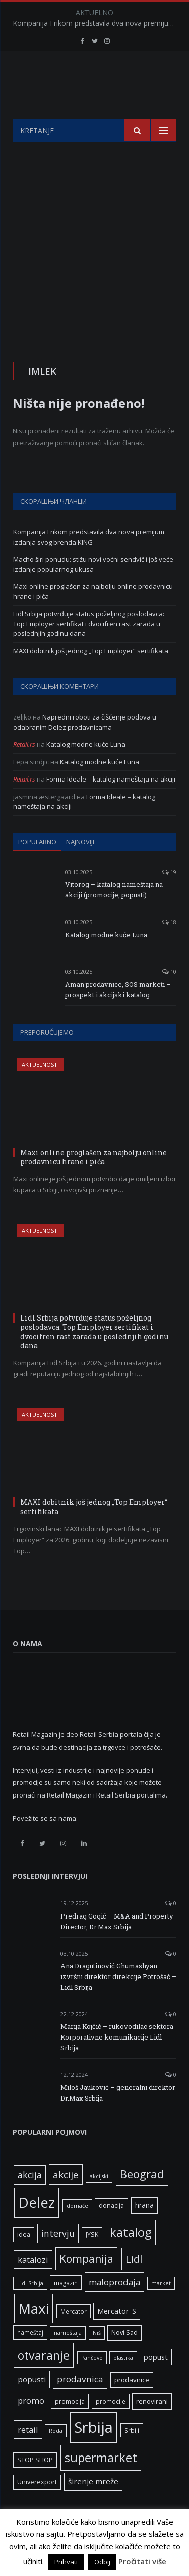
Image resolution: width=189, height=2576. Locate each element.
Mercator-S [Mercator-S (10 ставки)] (116, 2336)
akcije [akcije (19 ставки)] (66, 2199)
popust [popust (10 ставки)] (156, 2382)
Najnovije (81, 866)
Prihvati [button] (66, 2561)
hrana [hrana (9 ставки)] (144, 2230)
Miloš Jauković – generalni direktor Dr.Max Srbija (117, 2118)
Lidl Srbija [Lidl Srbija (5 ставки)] (30, 2308)
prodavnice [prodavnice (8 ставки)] (131, 2405)
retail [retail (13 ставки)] (28, 2455)
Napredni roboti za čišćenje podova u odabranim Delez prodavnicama (84, 747)
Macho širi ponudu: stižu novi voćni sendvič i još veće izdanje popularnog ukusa (93, 589)
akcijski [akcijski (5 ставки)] (99, 2201)
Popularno (37, 866)
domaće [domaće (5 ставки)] (77, 2231)
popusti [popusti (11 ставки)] (32, 2405)
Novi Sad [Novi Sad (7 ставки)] (124, 2358)
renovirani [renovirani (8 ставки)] (152, 2426)
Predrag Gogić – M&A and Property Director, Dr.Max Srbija (116, 1946)
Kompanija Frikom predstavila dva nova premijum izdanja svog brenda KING (97, 23)
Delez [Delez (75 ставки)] (36, 2227)
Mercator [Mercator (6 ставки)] (73, 2336)
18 (169, 947)
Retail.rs (24, 769)
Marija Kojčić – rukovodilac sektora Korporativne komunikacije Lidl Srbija (116, 2062)
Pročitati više (142, 2561)
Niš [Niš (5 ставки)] (97, 2358)
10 (169, 996)
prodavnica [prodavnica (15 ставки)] (80, 2404)
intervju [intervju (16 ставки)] (58, 2258)
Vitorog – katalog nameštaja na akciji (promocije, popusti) (114, 915)
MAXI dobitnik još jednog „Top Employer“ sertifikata (90, 676)
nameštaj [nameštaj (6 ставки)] (30, 2358)
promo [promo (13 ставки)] (31, 2425)
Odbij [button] (102, 2561)
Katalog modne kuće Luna (85, 769)
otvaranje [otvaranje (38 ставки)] (44, 2380)
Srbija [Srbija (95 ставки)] (93, 2452)
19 (169, 897)
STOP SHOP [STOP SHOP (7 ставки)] (35, 2485)
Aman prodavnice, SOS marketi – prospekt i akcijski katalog (118, 1015)
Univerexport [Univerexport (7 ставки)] (37, 2507)
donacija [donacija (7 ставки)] (111, 2231)
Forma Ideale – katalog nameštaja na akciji (110, 804)
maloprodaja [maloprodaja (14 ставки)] (114, 2307)
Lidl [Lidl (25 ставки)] (133, 2284)
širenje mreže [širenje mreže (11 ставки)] (93, 2506)
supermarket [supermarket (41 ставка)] (101, 2483)
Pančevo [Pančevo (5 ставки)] (92, 2382)
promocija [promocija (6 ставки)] (70, 2426)
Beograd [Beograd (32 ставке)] (142, 2198)
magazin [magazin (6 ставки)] (66, 2308)
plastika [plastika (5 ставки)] (123, 2382)
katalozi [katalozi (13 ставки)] (33, 2285)
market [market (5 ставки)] (161, 2308)
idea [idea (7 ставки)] (23, 2259)
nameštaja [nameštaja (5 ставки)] (68, 2358)
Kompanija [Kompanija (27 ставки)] (86, 2284)
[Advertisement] (94, 266)
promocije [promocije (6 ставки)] (110, 2426)
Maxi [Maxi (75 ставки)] (33, 2333)
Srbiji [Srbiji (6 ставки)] (131, 2455)
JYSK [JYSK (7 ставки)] (92, 2259)
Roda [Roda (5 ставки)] (55, 2456)
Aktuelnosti (40, 1090)
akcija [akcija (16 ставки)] (30, 2200)
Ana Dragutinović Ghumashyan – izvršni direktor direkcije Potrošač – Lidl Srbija (118, 2002)
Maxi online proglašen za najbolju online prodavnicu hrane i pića (93, 1182)
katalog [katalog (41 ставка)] (131, 2257)
